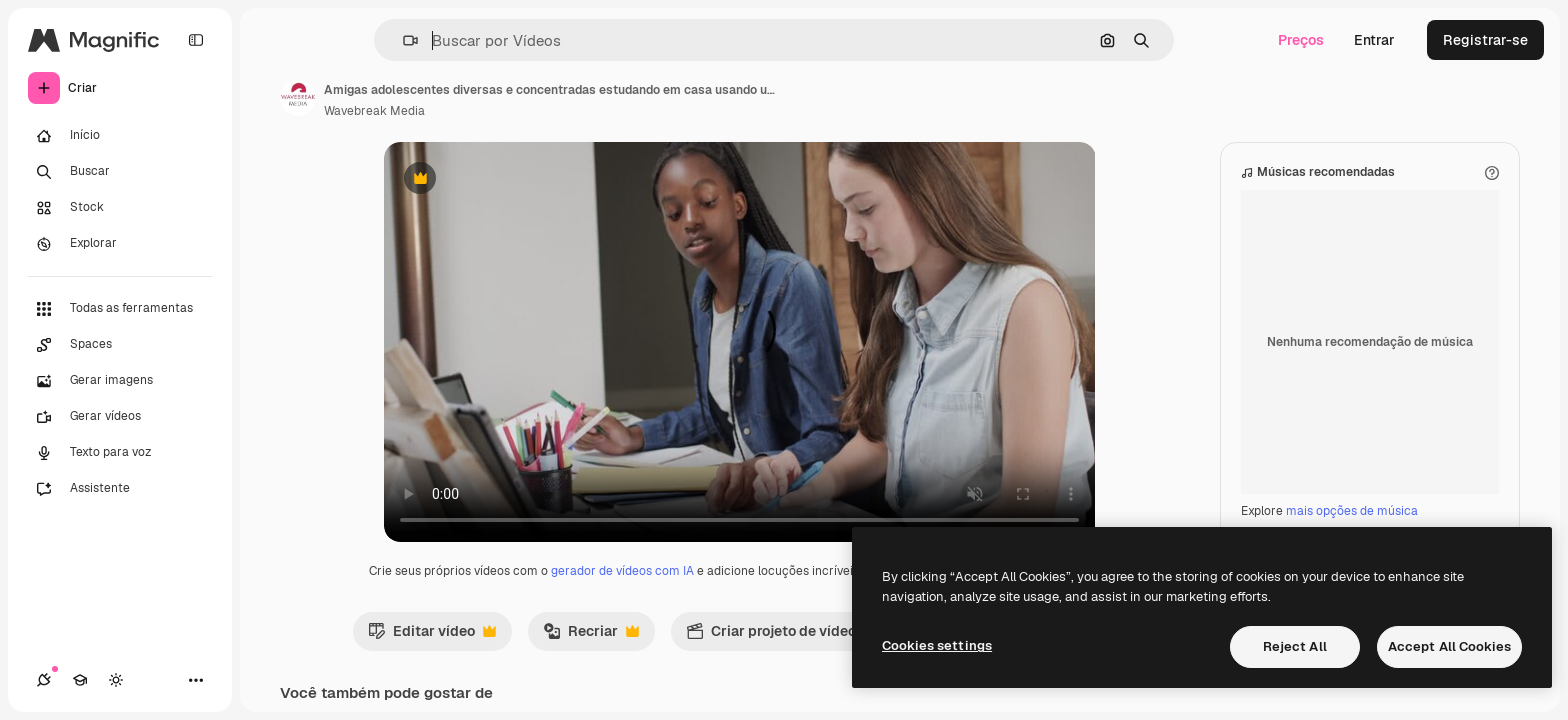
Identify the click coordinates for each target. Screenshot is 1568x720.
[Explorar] (120, 244)
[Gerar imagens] (120, 381)
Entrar (1374, 40)
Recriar (591, 636)
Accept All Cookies (1449, 646)
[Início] (120, 136)
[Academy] (80, 680)
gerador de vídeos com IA (622, 571)
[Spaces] (120, 345)
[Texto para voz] (120, 453)
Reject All (1295, 646)
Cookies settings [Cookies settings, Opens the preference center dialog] (937, 645)
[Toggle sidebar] (196, 40)
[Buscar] (120, 172)
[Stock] (120, 208)
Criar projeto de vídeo (781, 636)
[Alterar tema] (116, 680)
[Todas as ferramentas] (120, 309)
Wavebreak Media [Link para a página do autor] (374, 111)
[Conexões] (44, 680)
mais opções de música (1352, 511)
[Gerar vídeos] (120, 417)
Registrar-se (1485, 40)
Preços (1301, 40)
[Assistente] (120, 489)
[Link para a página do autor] (298, 98)
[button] (402, 40)
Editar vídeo (432, 636)
